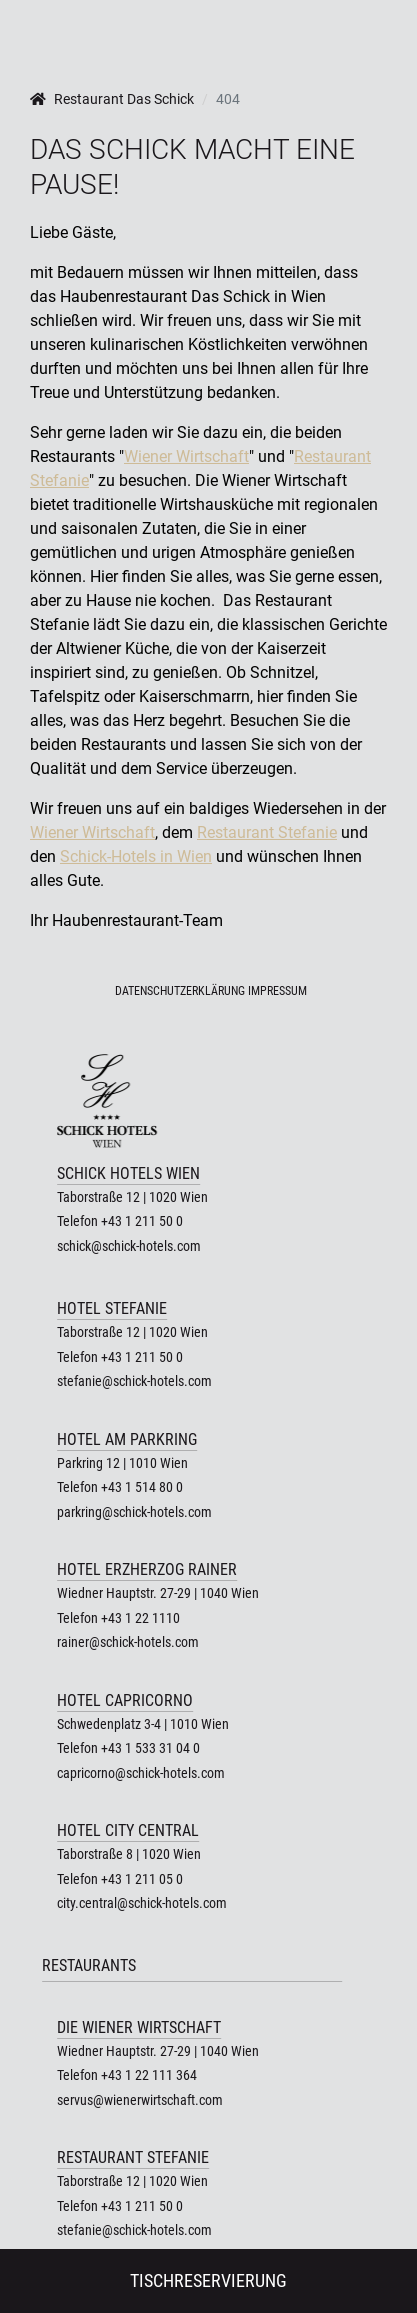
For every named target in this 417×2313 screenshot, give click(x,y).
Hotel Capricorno (125, 1700)
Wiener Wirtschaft (186, 456)
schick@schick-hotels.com (129, 1246)
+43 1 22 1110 (140, 1618)
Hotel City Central (128, 1830)
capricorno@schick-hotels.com (141, 1773)
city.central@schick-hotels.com (142, 1903)
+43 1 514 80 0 (142, 1487)
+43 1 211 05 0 (142, 1879)
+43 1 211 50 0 (142, 1221)
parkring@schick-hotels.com (134, 1512)
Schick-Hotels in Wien (136, 856)
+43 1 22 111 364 (149, 2075)
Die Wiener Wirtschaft (139, 2027)
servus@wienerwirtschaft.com (140, 2100)
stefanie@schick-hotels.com (134, 1381)
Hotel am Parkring (127, 1439)
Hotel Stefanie (112, 1308)
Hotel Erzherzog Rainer (147, 1569)
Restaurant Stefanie (267, 832)
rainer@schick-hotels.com (128, 1642)
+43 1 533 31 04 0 (150, 1748)
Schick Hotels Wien (128, 1173)
